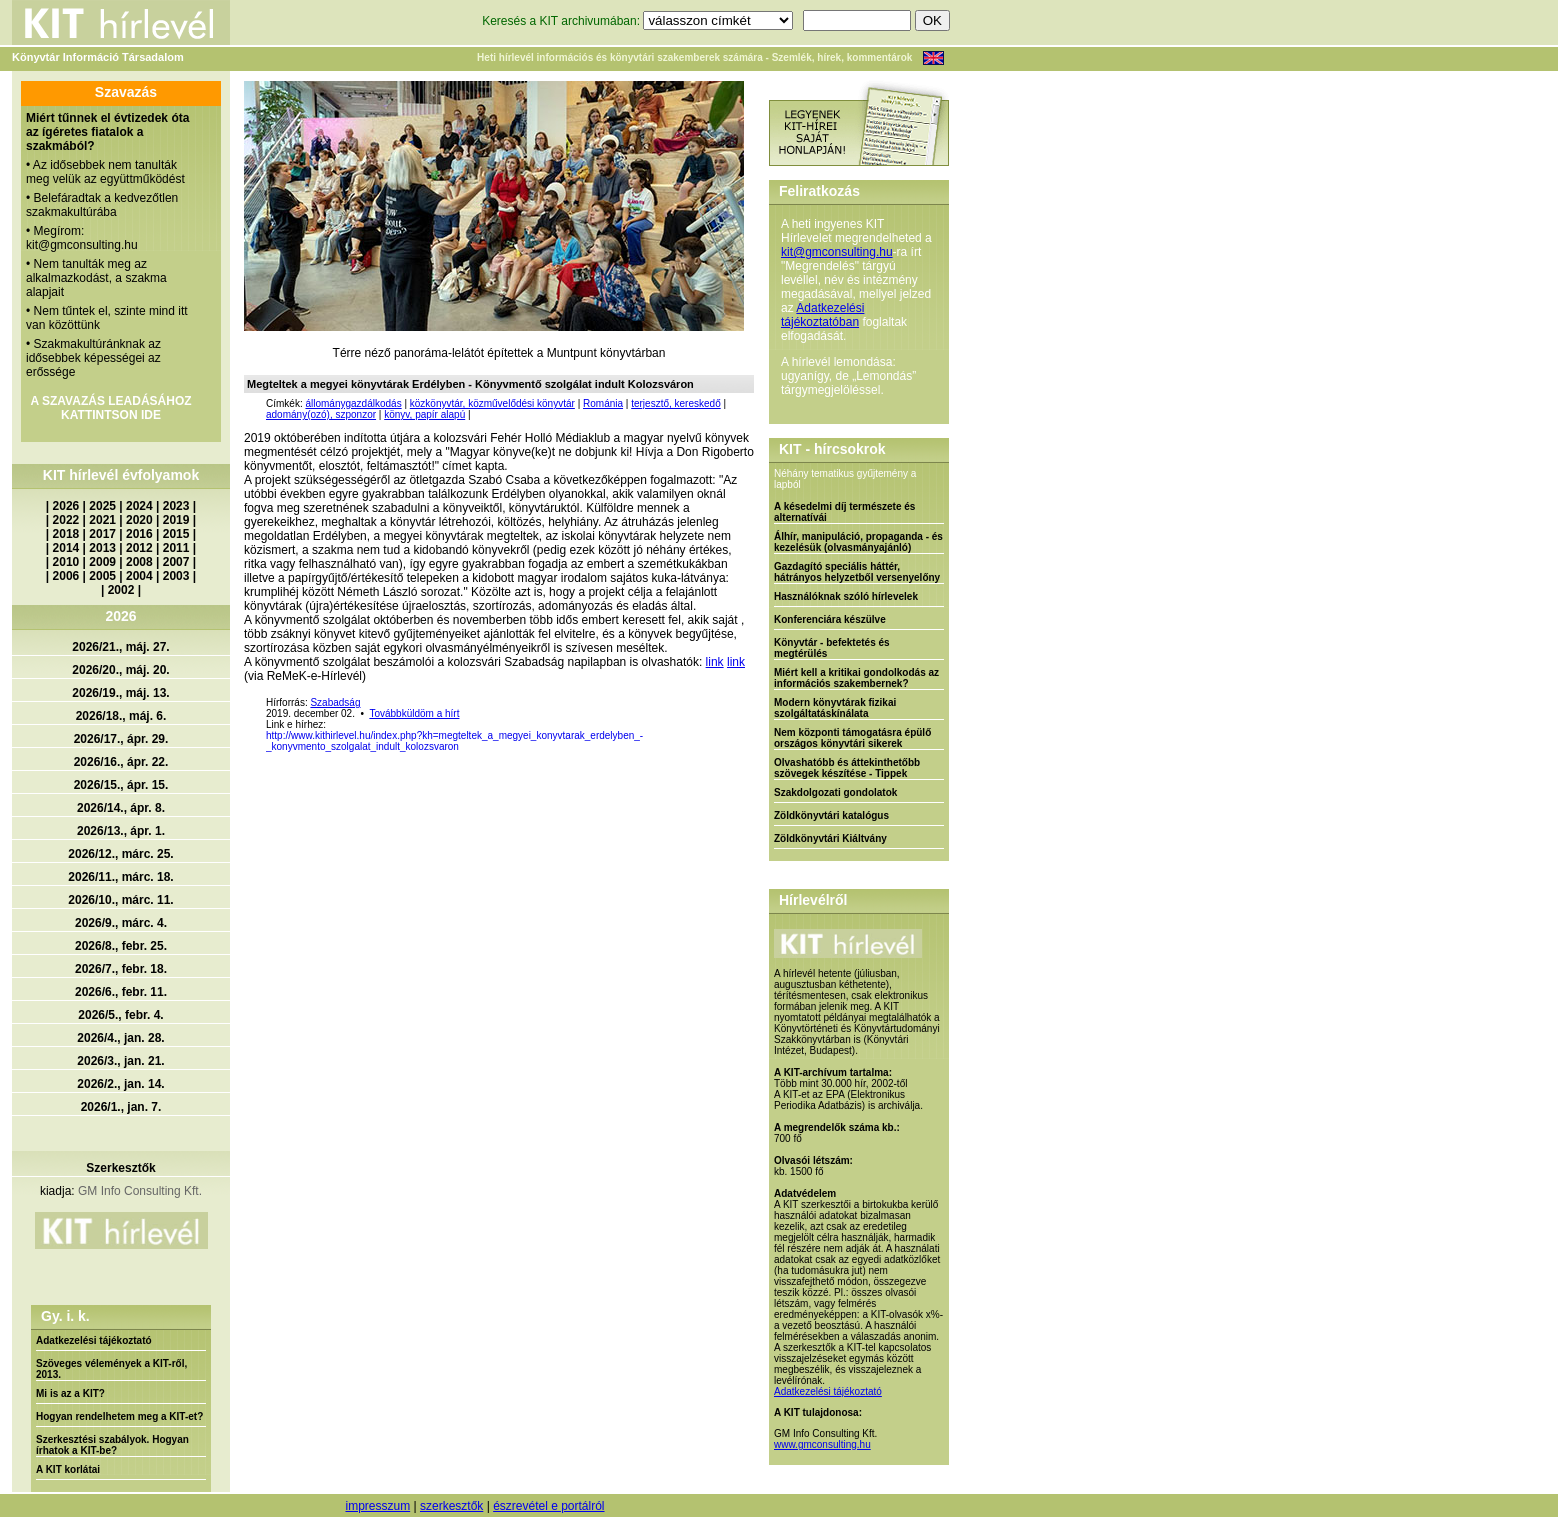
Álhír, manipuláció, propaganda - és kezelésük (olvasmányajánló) (858, 542)
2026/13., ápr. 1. (121, 831)
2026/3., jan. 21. (120, 1061)
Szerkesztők (120, 1168)
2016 (139, 534)
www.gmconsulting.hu (822, 1444)
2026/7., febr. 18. (121, 969)
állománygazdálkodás (353, 403)
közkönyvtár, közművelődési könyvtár (492, 403)
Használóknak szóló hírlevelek (846, 596)
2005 (102, 576)
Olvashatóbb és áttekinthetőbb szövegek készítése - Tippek (847, 768)
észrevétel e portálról (548, 1506)
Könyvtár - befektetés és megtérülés (832, 648)
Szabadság (335, 702)
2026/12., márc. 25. (120, 854)
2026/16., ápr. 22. (121, 762)
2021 (102, 520)
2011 (176, 548)
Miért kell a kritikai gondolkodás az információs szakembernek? (856, 678)
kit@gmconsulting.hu (837, 252)
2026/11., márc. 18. (120, 877)
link (715, 662)
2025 (102, 506)
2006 (66, 576)
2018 (66, 534)
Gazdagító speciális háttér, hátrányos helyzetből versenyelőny (857, 572)
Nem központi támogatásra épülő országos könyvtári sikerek (852, 738)
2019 (176, 520)
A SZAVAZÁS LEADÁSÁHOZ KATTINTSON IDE (110, 408)
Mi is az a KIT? (70, 1393)
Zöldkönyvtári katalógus (831, 815)
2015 (176, 534)
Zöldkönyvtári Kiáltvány (830, 838)
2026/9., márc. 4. (121, 923)
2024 (139, 506)
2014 (66, 548)
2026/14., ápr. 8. (121, 808)
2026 (66, 506)
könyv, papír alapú (424, 414)
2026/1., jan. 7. (121, 1107)
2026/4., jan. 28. (120, 1038)
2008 (139, 562)
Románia (603, 403)
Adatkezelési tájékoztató (94, 1340)
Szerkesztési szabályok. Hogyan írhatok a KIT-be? (112, 1445)
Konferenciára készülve (830, 619)
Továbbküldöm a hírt (414, 713)
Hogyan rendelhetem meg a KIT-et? (119, 1416)
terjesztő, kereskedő (676, 403)
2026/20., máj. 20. (120, 670)
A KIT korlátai (68, 1469)
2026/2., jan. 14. (120, 1084)
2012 (139, 548)
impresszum (377, 1506)
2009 (102, 562)
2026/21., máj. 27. (120, 647)
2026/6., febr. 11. (121, 992)
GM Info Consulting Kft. (140, 1191)
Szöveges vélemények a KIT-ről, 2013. (111, 1369)
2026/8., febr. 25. (121, 946)
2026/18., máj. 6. (121, 716)
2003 (176, 576)
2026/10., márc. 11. (120, 900)
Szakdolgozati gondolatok (835, 792)
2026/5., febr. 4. (120, 1015)
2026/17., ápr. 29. (121, 739)
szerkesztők (451, 1506)
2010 (66, 562)
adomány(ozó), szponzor (321, 414)
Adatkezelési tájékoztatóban (822, 315)
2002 (121, 590)
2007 (176, 562)
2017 (102, 534)
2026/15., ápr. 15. (121, 785)
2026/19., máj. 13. (120, 693)
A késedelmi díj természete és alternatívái (844, 512)
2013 (102, 548)
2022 (66, 520)
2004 (139, 576)
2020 (139, 520)
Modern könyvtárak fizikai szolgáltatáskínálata (835, 708)
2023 (176, 506)
